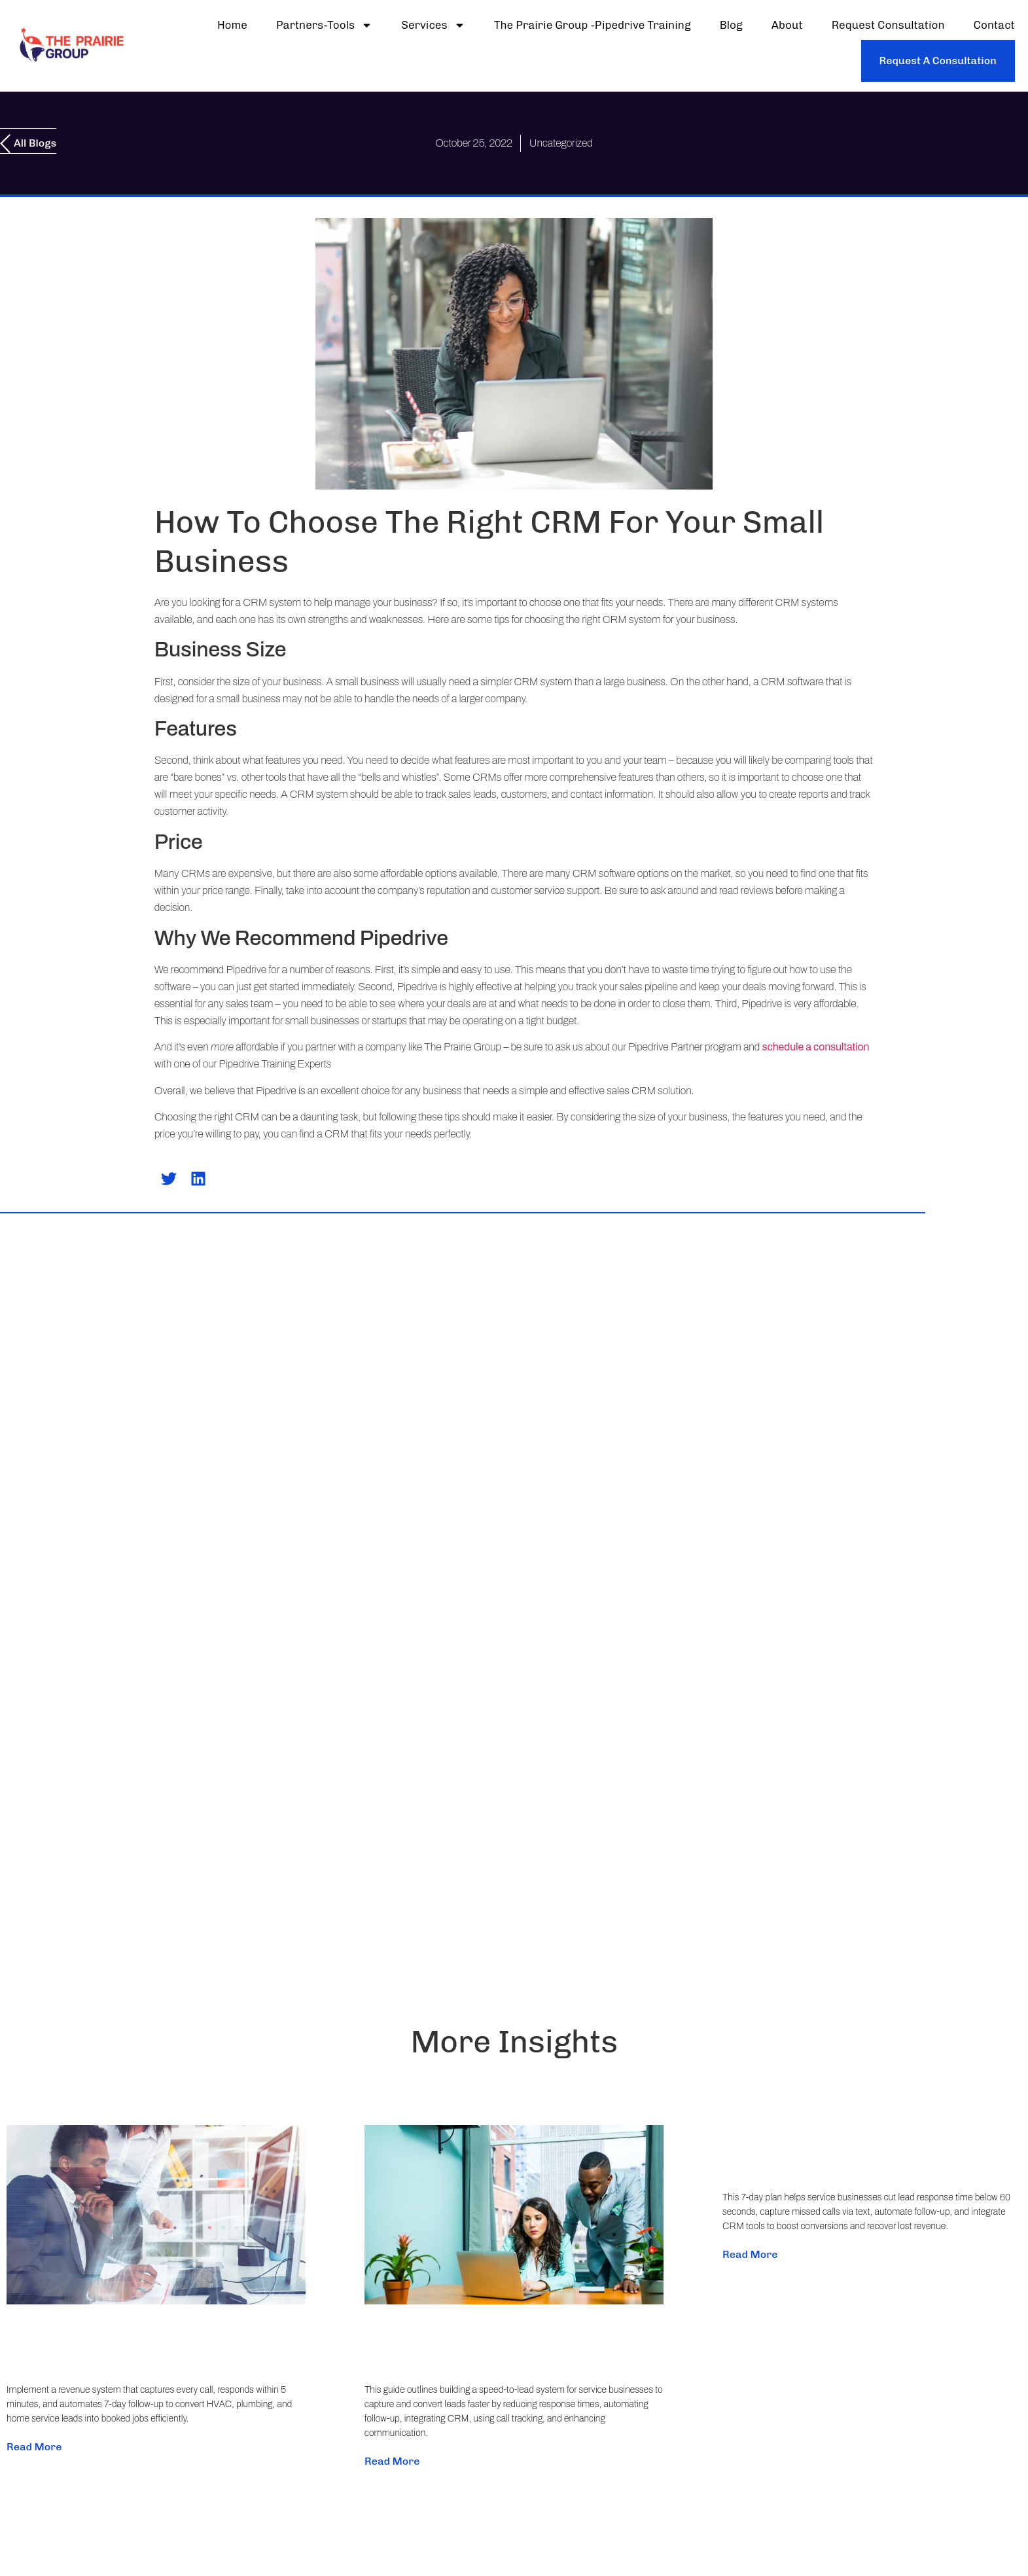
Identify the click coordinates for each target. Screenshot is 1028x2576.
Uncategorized (561, 143)
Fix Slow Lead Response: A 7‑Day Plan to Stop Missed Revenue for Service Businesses (867, 2140)
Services (433, 25)
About (787, 24)
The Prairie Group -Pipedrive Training (592, 24)
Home (232, 24)
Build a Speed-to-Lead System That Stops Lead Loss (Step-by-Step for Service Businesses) (513, 2333)
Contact (994, 24)
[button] (169, 1179)
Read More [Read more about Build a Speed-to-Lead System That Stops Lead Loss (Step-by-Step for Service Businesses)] (391, 2461)
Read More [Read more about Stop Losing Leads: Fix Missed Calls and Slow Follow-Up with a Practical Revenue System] (34, 2447)
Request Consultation (888, 24)
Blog (731, 24)
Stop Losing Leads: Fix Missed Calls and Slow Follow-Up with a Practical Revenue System (148, 2333)
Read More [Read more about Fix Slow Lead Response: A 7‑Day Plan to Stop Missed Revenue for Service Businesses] (749, 2254)
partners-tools (324, 25)
